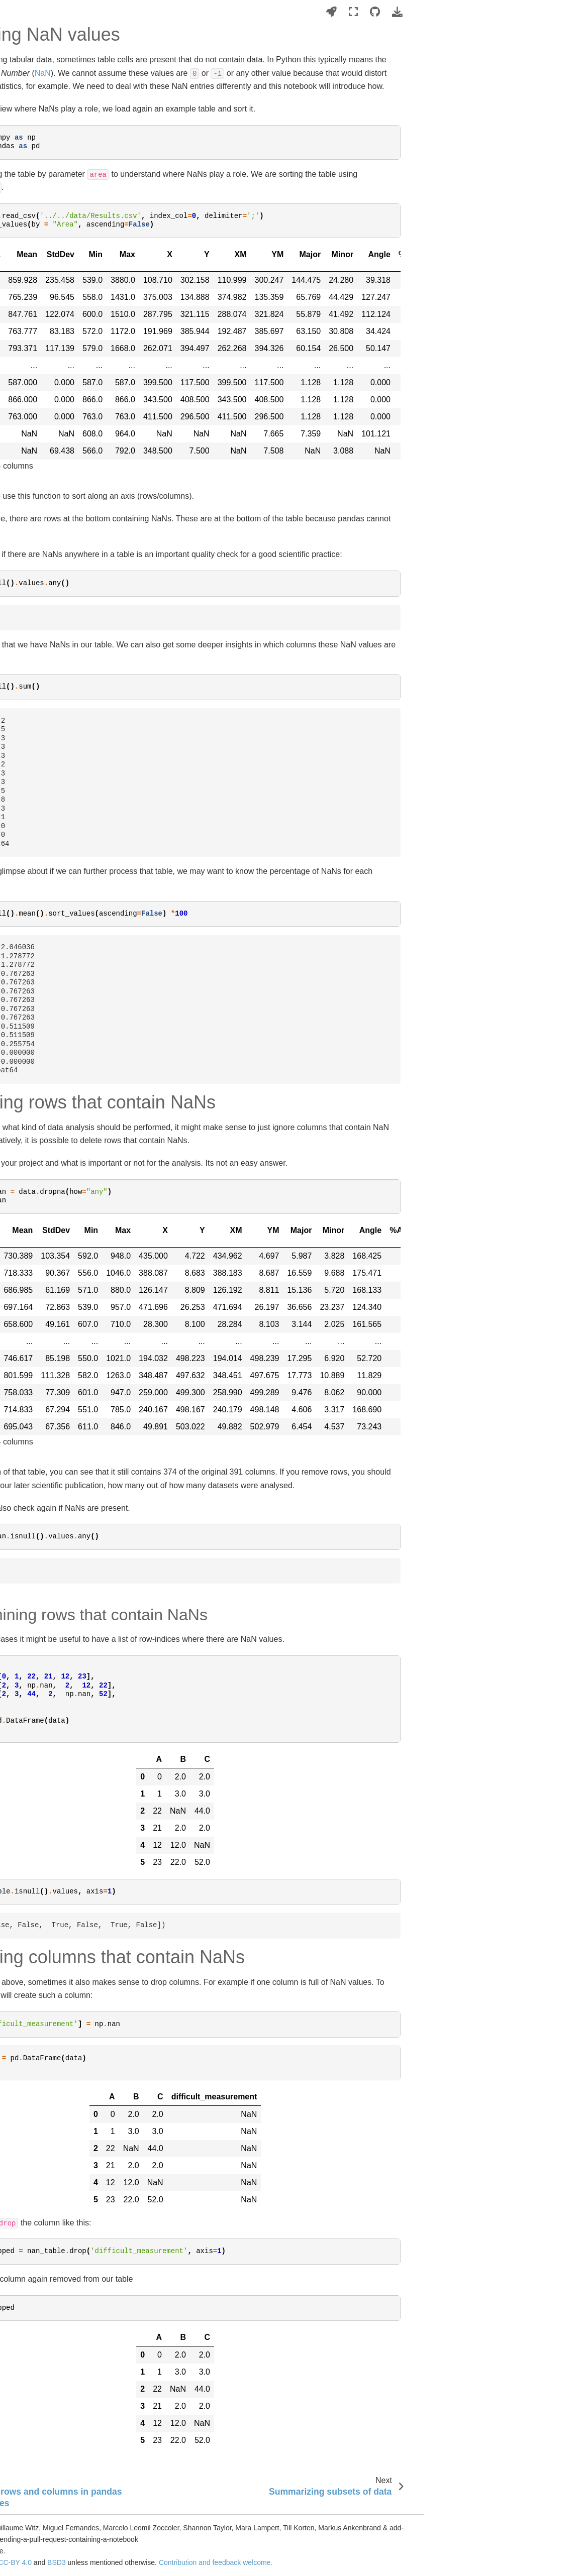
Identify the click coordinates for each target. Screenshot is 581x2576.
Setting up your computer (47, 237)
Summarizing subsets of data (61, 1097)
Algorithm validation (38, 687)
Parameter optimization (44, 874)
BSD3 (246, 2562)
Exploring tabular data (50, 1023)
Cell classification (35, 655)
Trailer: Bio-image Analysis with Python (57, 216)
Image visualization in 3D (47, 347)
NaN (238, 73)
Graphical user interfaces (47, 812)
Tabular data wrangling (46, 980)
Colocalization (30, 671)
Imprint (19, 1262)
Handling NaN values (51, 1082)
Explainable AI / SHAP (43, 702)
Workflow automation (40, 929)
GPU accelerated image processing (45, 790)
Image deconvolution (40, 378)
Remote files (27, 315)
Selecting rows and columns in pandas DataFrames (63, 1060)
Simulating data (32, 718)
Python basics (30, 253)
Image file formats (36, 299)
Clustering (24, 1175)
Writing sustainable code (46, 268)
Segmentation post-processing (38, 535)
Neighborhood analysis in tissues (47, 633)
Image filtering (30, 362)
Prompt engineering (38, 890)
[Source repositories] (539, 12)
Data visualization (35, 1206)
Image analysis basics (42, 284)
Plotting (20, 1191)
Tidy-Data (31, 1129)
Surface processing (38, 573)
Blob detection (30, 557)
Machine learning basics (45, 331)
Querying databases (39, 1144)
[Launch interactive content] (496, 12)
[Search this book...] (58, 137)
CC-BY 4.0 (205, 2562)
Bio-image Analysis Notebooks (55, 170)
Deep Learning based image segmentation (52, 481)
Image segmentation (40, 433)
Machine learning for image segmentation (50, 454)
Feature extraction (36, 612)
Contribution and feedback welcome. (405, 2562)
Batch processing (35, 843)
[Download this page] (561, 12)
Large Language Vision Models (44, 508)
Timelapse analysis (38, 858)
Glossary (22, 1246)
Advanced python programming (35, 763)
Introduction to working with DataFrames (59, 1002)
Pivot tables (34, 1113)
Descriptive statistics (40, 1160)
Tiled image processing (44, 827)
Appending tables (43, 1039)
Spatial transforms (36, 393)
